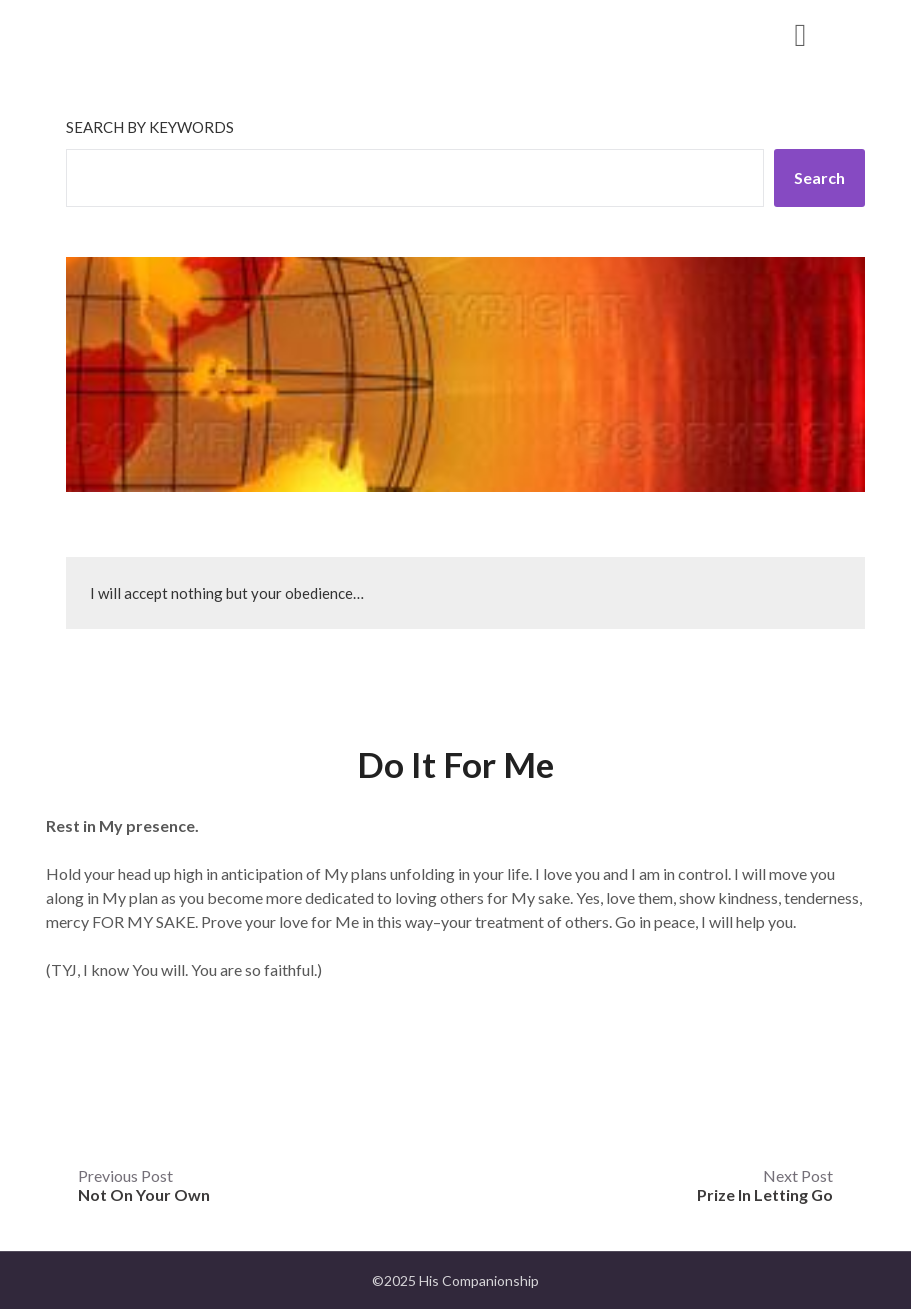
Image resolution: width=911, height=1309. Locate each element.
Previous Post (144, 1185)
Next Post (765, 1185)
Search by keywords (150, 127)
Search (819, 177)
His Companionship (180, 33)
